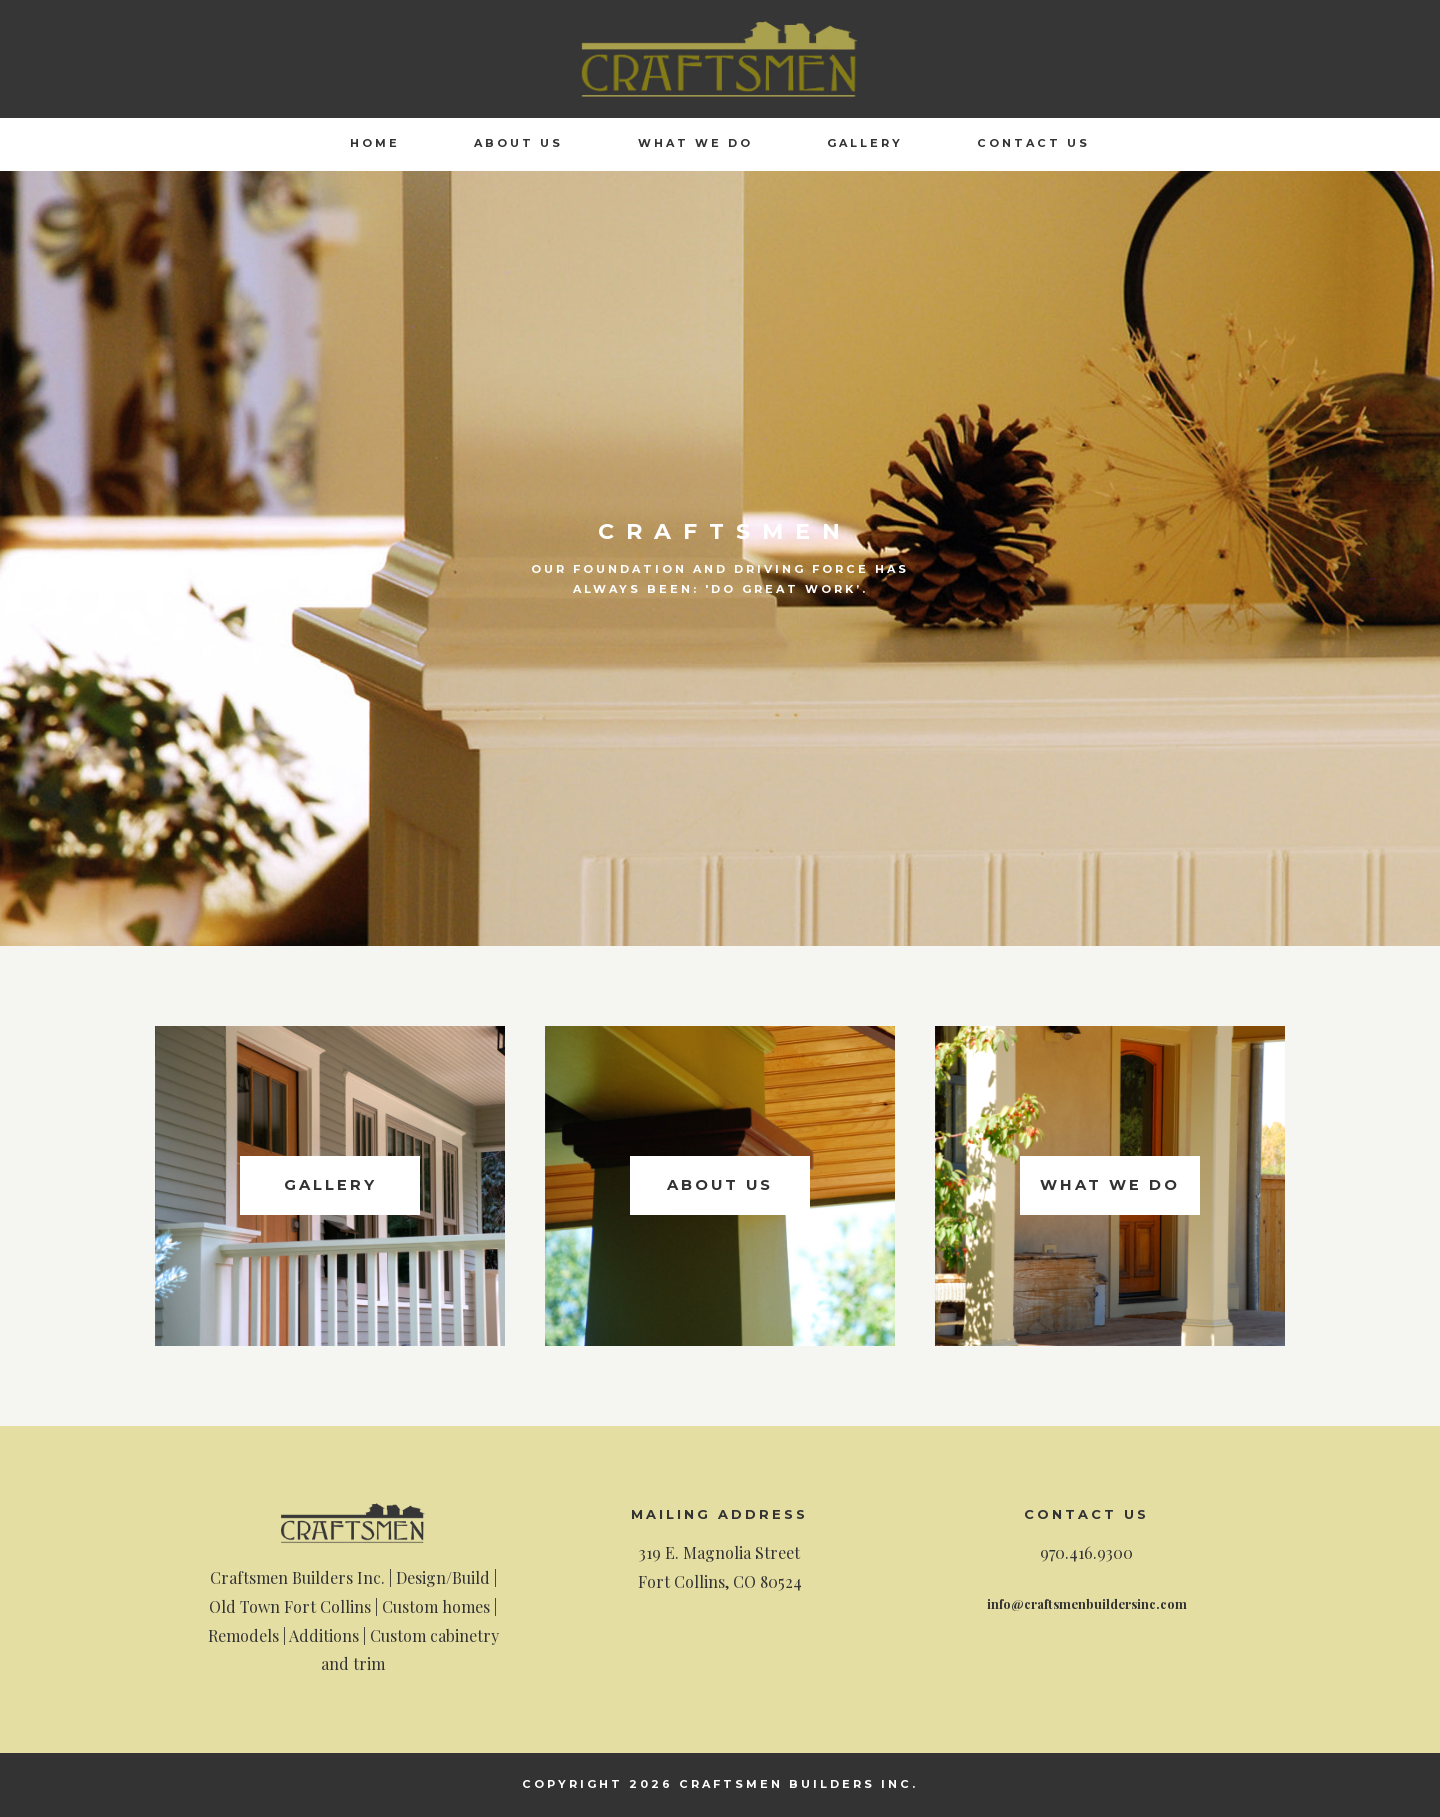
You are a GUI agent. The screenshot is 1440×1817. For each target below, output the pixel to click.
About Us (518, 143)
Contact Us (1033, 143)
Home (375, 143)
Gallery (865, 143)
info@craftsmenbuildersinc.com (1087, 1602)
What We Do (695, 143)
